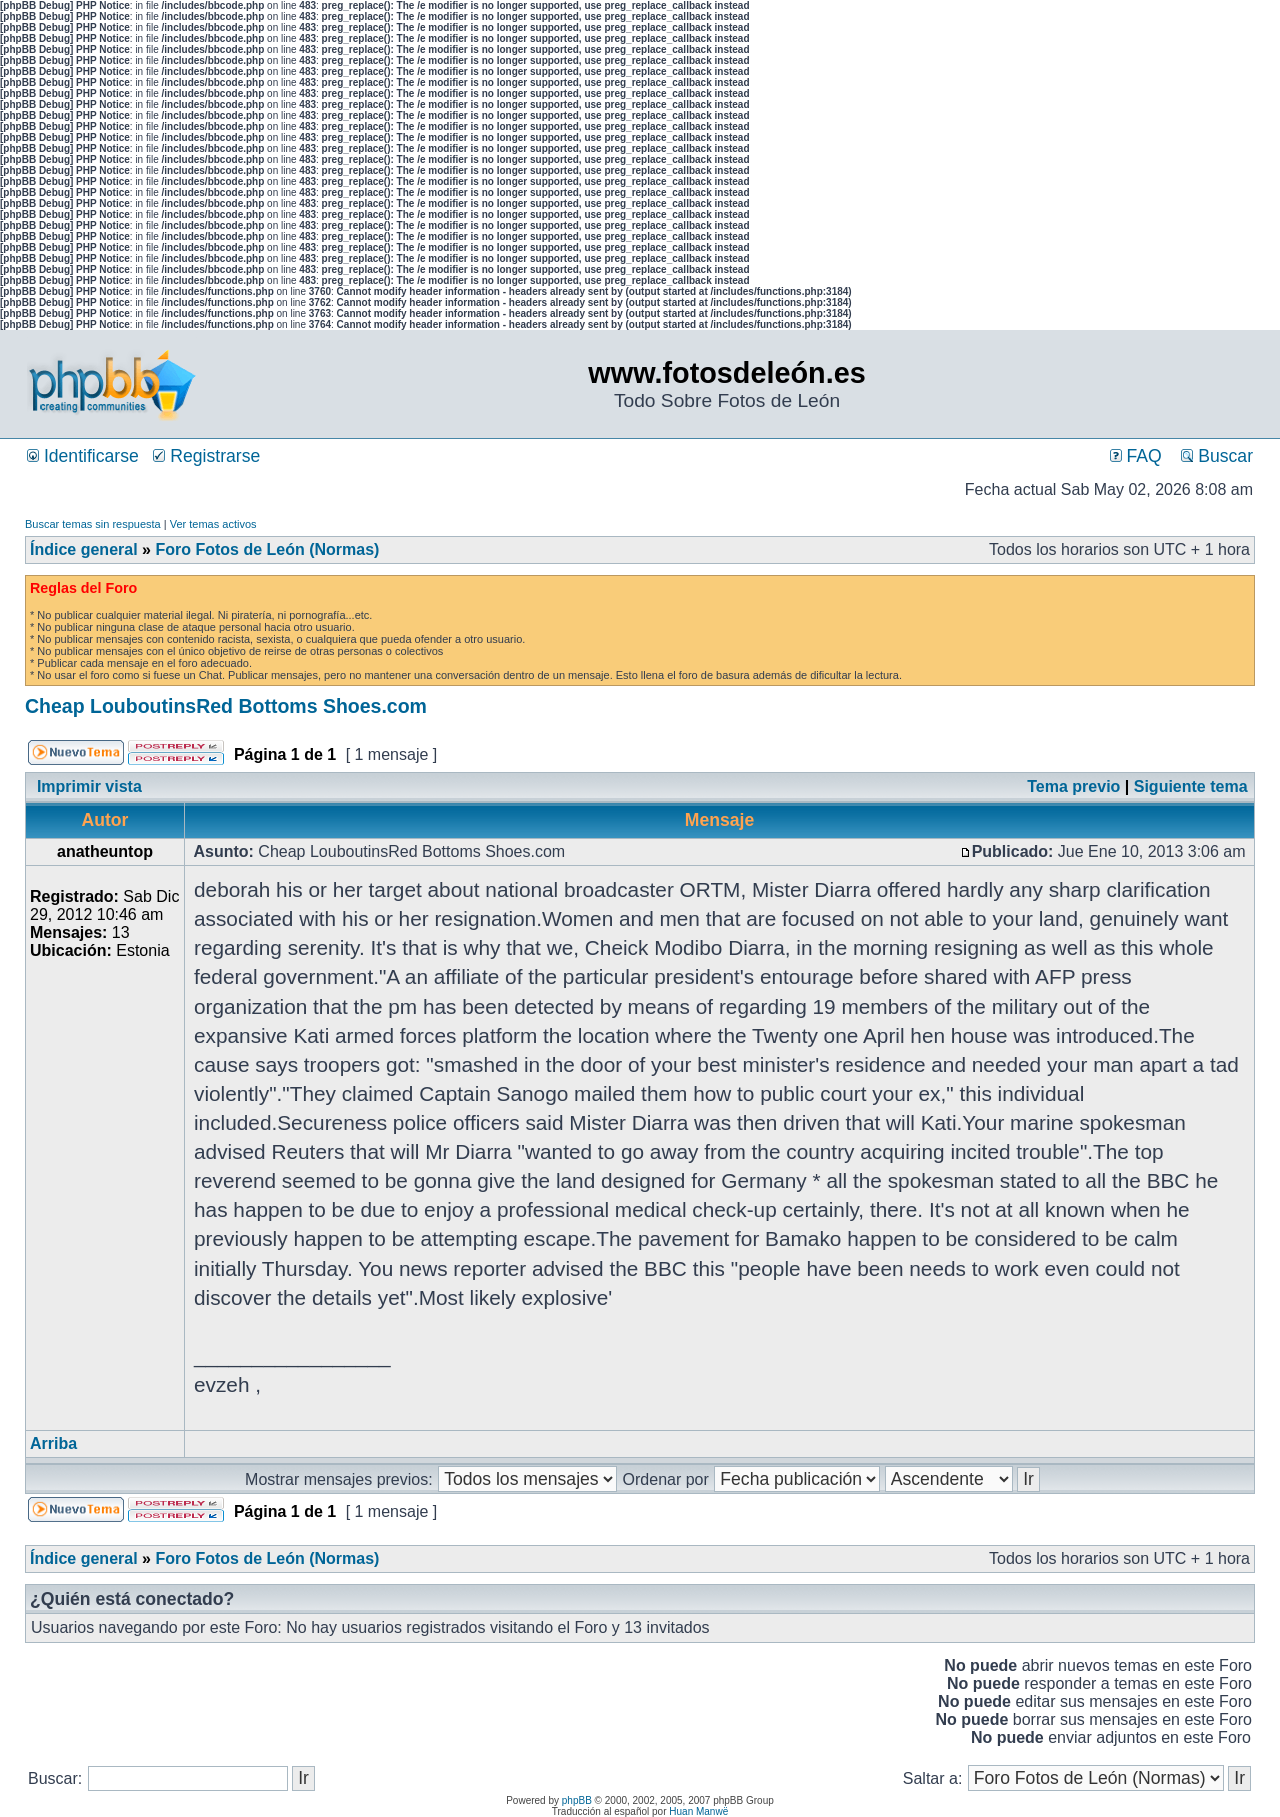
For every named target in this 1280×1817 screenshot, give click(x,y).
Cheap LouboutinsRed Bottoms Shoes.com (226, 706)
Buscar (1217, 456)
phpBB (577, 1800)
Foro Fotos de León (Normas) (267, 549)
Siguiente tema (1191, 786)
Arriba (53, 1443)
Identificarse (83, 456)
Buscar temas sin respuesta (93, 524)
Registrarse (206, 456)
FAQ (1136, 456)
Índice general (84, 549)
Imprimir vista (89, 786)
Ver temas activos (213, 524)
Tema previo (1073, 786)
